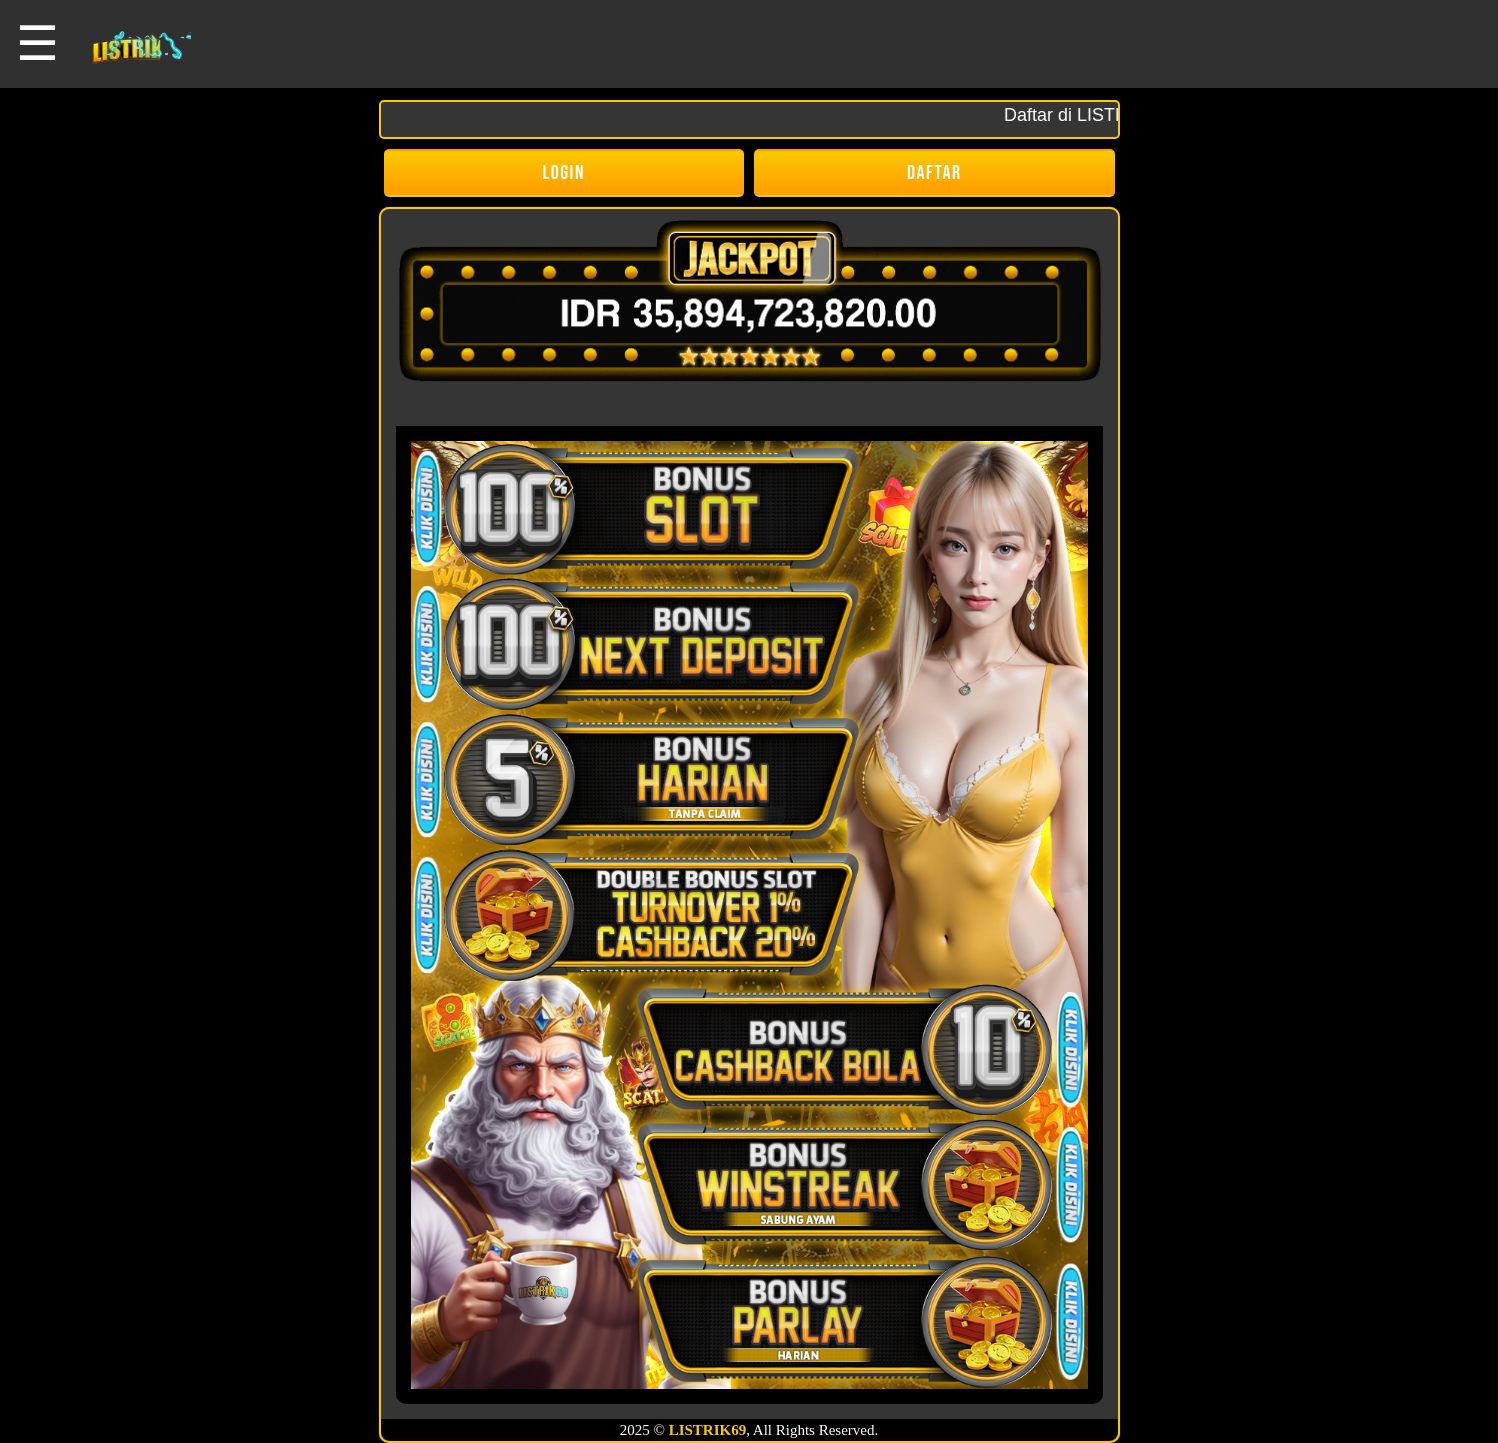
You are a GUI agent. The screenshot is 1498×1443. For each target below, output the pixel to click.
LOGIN (564, 173)
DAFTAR (934, 173)
